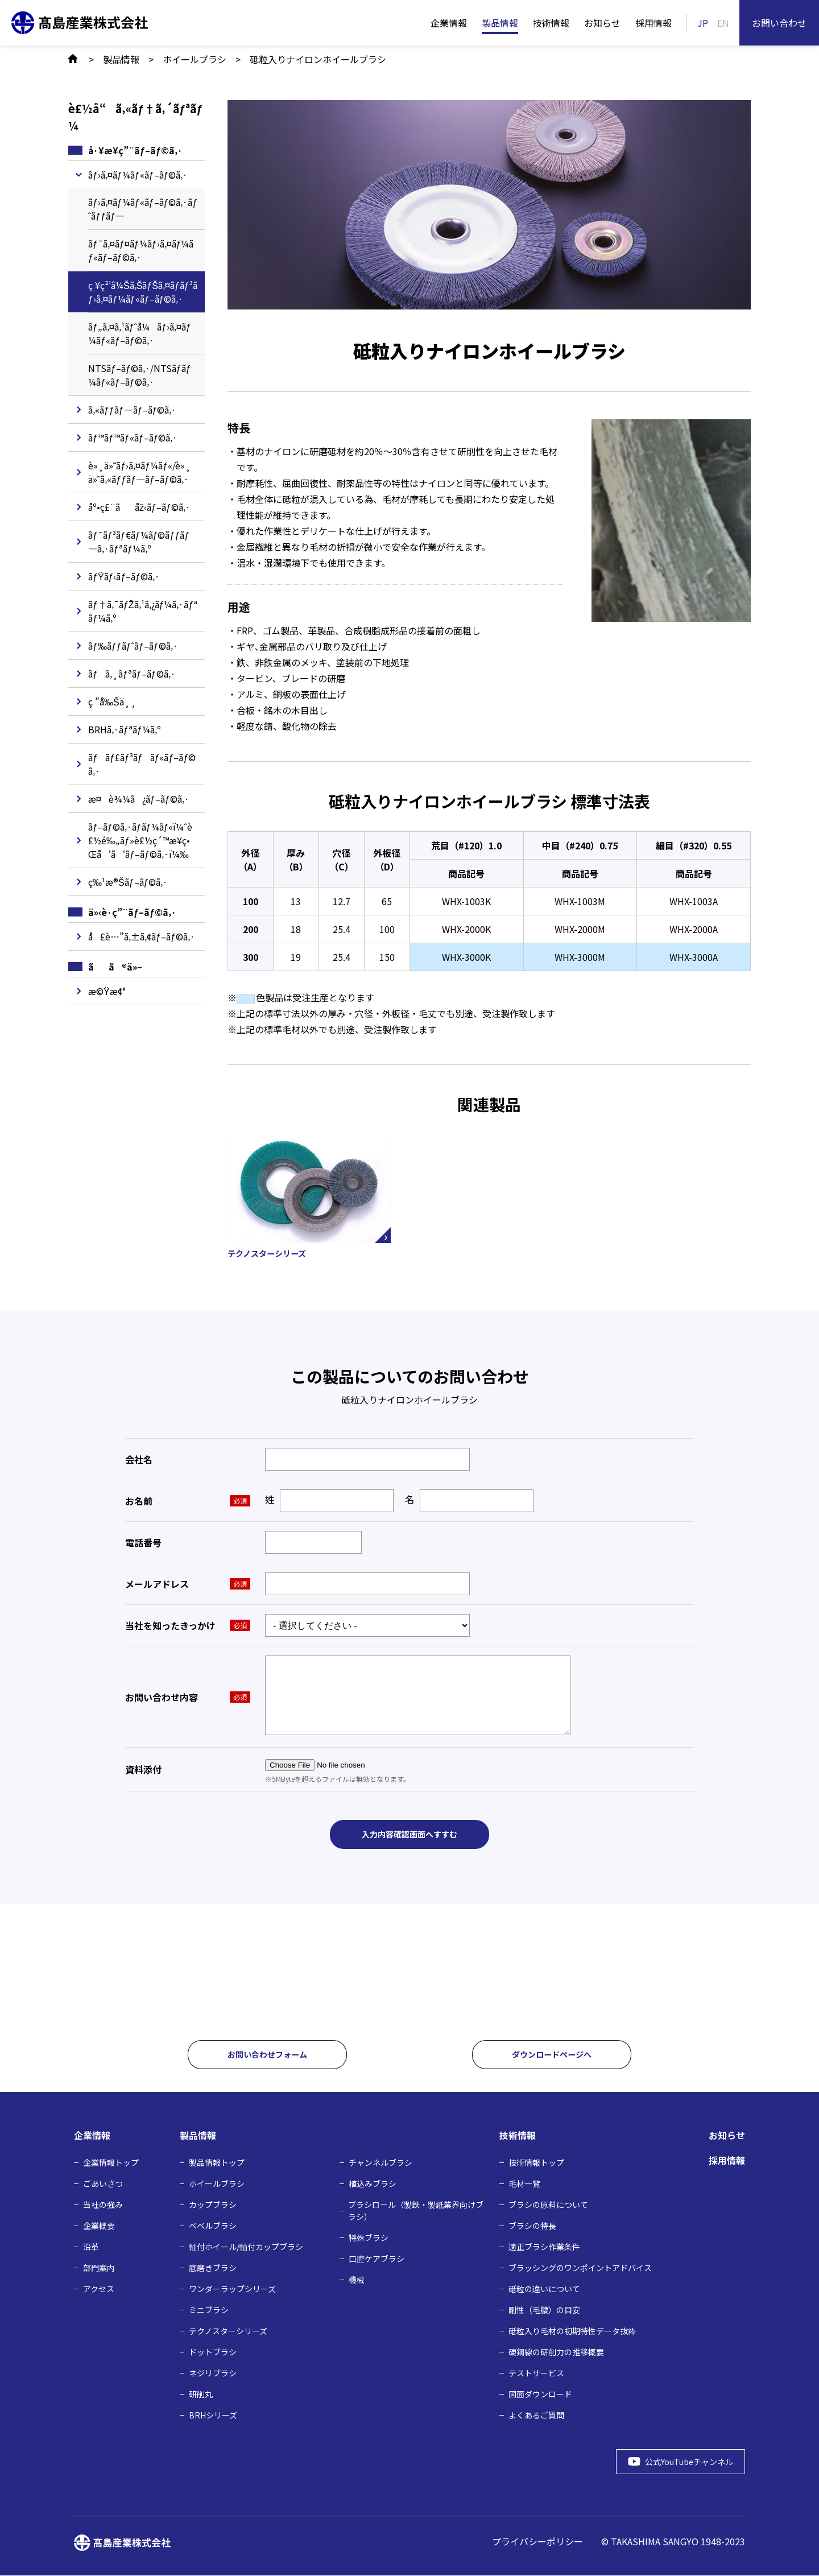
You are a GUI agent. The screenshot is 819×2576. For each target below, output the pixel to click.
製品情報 (500, 23)
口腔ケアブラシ (376, 2259)
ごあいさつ (103, 2184)
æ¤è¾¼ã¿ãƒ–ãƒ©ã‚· (138, 799)
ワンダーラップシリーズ (232, 2289)
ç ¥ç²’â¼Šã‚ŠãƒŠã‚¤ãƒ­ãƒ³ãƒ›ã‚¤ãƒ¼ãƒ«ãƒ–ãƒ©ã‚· (142, 292)
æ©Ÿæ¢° (107, 991)
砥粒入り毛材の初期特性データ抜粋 (572, 2331)
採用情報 (653, 23)
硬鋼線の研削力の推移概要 (556, 2352)
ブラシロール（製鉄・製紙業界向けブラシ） (415, 2211)
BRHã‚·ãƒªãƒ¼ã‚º (124, 729)
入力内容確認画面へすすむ (409, 1836)
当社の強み (103, 2205)
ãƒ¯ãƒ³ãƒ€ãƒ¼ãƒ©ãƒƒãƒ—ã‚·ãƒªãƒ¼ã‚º (138, 541)
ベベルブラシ (213, 2226)
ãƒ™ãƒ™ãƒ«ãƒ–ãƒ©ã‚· (133, 437)
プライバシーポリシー (537, 2542)
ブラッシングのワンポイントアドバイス (580, 2268)
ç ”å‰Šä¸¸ (112, 701)
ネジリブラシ (213, 2373)
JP (702, 23)
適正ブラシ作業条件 (544, 2247)
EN (723, 23)
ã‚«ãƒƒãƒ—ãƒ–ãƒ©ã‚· (132, 409)
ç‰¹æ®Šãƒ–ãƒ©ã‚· (128, 882)
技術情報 (551, 23)
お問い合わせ (779, 23)
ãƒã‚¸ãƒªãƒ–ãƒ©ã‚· (132, 673)
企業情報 (449, 23)
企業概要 (99, 2226)
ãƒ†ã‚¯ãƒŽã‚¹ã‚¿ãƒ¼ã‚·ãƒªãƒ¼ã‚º (142, 611)
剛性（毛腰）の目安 (544, 2310)
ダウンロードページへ (551, 2055)
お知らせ (602, 23)
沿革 (91, 2247)
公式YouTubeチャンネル (682, 2462)
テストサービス (536, 2373)
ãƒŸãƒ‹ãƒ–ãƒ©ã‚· (124, 576)
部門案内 (99, 2268)
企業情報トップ (111, 2163)
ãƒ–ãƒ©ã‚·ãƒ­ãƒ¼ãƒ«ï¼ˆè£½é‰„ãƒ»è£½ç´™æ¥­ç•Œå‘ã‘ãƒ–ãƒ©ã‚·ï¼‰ (140, 840)
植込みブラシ (372, 2184)
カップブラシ (213, 2205)
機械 (357, 2280)
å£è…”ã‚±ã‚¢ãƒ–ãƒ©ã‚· (141, 936)
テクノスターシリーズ (228, 2331)
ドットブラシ (213, 2352)
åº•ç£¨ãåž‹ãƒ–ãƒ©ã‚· (139, 507)
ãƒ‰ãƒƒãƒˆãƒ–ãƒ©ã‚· (133, 646)
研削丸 (201, 2394)
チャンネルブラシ (380, 2163)
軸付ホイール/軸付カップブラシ (246, 2247)
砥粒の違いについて (544, 2289)
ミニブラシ (209, 2310)
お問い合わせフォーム (267, 2055)
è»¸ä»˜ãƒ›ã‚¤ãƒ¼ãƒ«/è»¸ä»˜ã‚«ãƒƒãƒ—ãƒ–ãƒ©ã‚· (139, 472)
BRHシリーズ (213, 2415)
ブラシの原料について (548, 2205)
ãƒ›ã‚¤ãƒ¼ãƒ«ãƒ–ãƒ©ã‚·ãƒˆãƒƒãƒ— (142, 208)
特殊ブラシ (368, 2238)
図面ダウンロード (540, 2394)
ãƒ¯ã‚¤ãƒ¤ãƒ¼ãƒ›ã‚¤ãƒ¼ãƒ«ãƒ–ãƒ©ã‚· (141, 250)
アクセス (98, 2289)
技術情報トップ (536, 2163)
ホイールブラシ (217, 2184)
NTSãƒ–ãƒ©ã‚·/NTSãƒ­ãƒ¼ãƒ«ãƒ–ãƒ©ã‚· (139, 375)
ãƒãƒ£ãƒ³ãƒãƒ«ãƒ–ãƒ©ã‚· (142, 764)
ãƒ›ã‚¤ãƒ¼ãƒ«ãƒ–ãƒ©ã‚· (138, 174)
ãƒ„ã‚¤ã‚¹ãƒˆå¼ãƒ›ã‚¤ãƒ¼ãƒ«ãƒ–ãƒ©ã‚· (139, 333)
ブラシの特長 (532, 2226)
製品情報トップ (217, 2163)
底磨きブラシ (213, 2268)
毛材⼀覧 (524, 2184)
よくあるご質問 (536, 2415)
